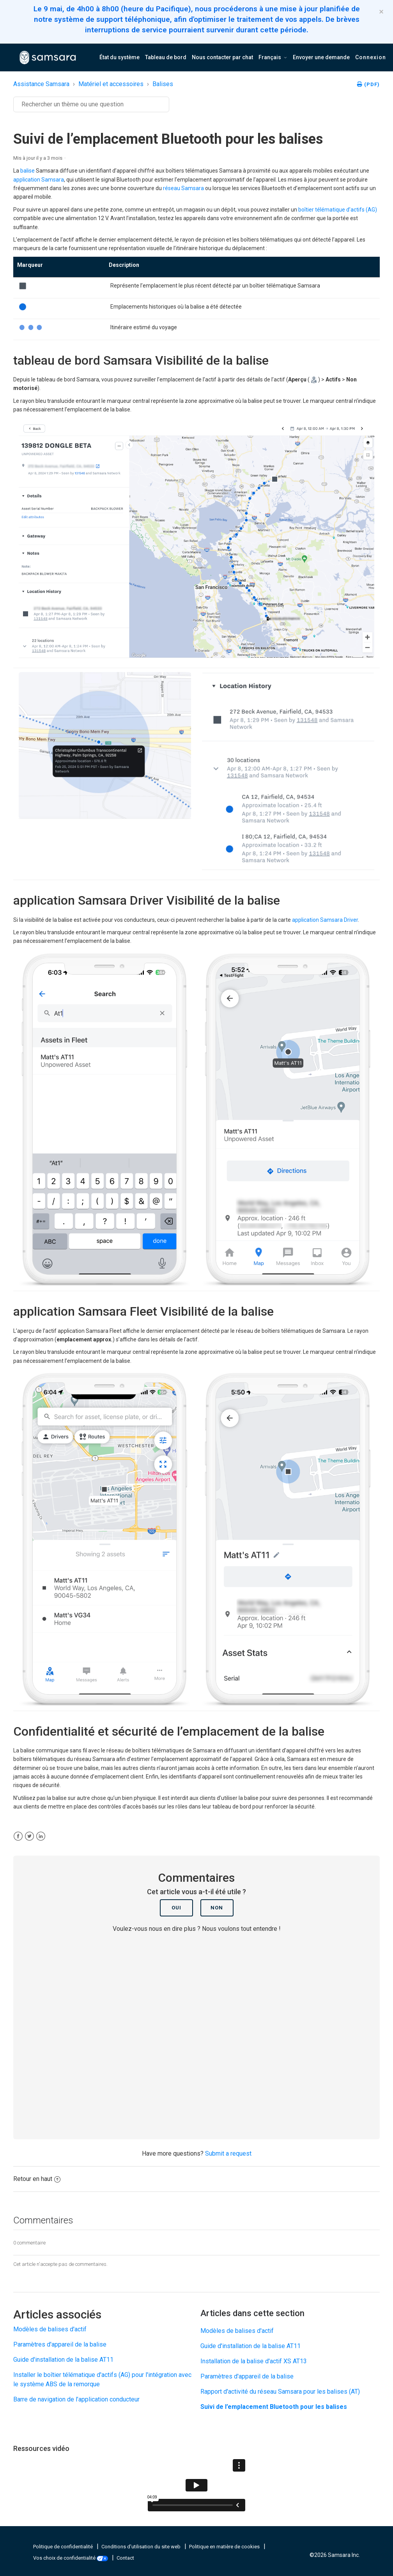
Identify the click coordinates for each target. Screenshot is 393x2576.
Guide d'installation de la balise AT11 (63, 2359)
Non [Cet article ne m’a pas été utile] (217, 1908)
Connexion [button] (370, 57)
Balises (162, 84)
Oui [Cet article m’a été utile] (176, 1908)
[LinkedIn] (41, 1836)
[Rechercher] (91, 104)
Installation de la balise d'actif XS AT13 (253, 2361)
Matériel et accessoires (110, 84)
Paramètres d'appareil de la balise (59, 2344)
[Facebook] (18, 1836)
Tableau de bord (165, 57)
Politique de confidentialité (63, 2547)
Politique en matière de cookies (225, 2547)
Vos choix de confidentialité (71, 2558)
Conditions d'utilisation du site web (141, 2547)
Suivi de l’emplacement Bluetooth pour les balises (273, 2406)
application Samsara (38, 179)
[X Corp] (29, 1836)
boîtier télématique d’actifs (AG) (337, 209)
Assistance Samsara (41, 84)
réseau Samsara (183, 188)
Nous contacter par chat (222, 57)
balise (27, 171)
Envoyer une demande (321, 57)
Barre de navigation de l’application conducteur (76, 2399)
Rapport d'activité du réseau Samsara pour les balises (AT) (280, 2391)
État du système (119, 57)
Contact (125, 2558)
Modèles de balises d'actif (50, 2329)
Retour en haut (36, 2179)
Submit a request (228, 2153)
